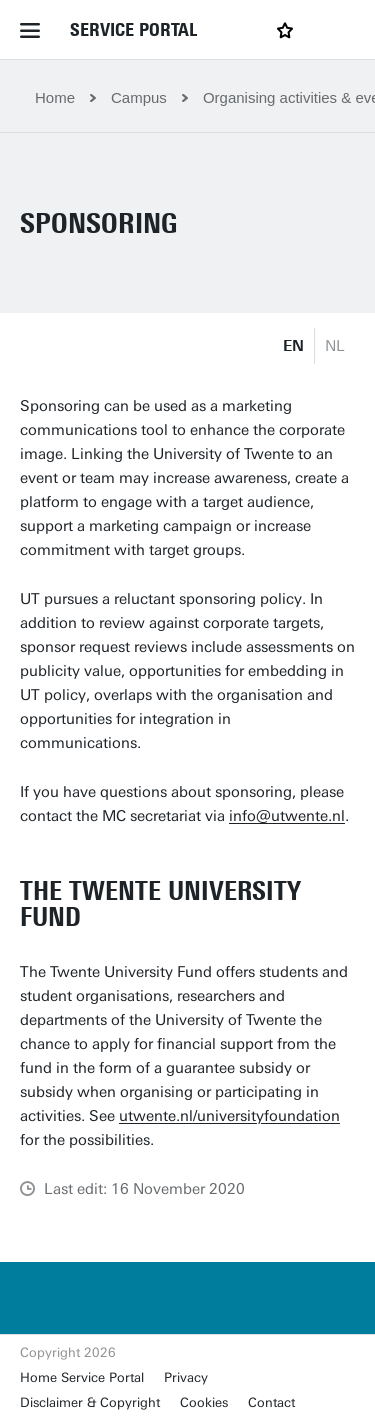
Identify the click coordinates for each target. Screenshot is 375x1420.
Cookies (204, 1402)
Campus (139, 97)
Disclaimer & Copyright (90, 1402)
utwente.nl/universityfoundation (229, 1116)
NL (335, 346)
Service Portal (133, 30)
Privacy (186, 1377)
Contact (271, 1402)
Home (55, 97)
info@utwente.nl (287, 816)
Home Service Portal (82, 1377)
